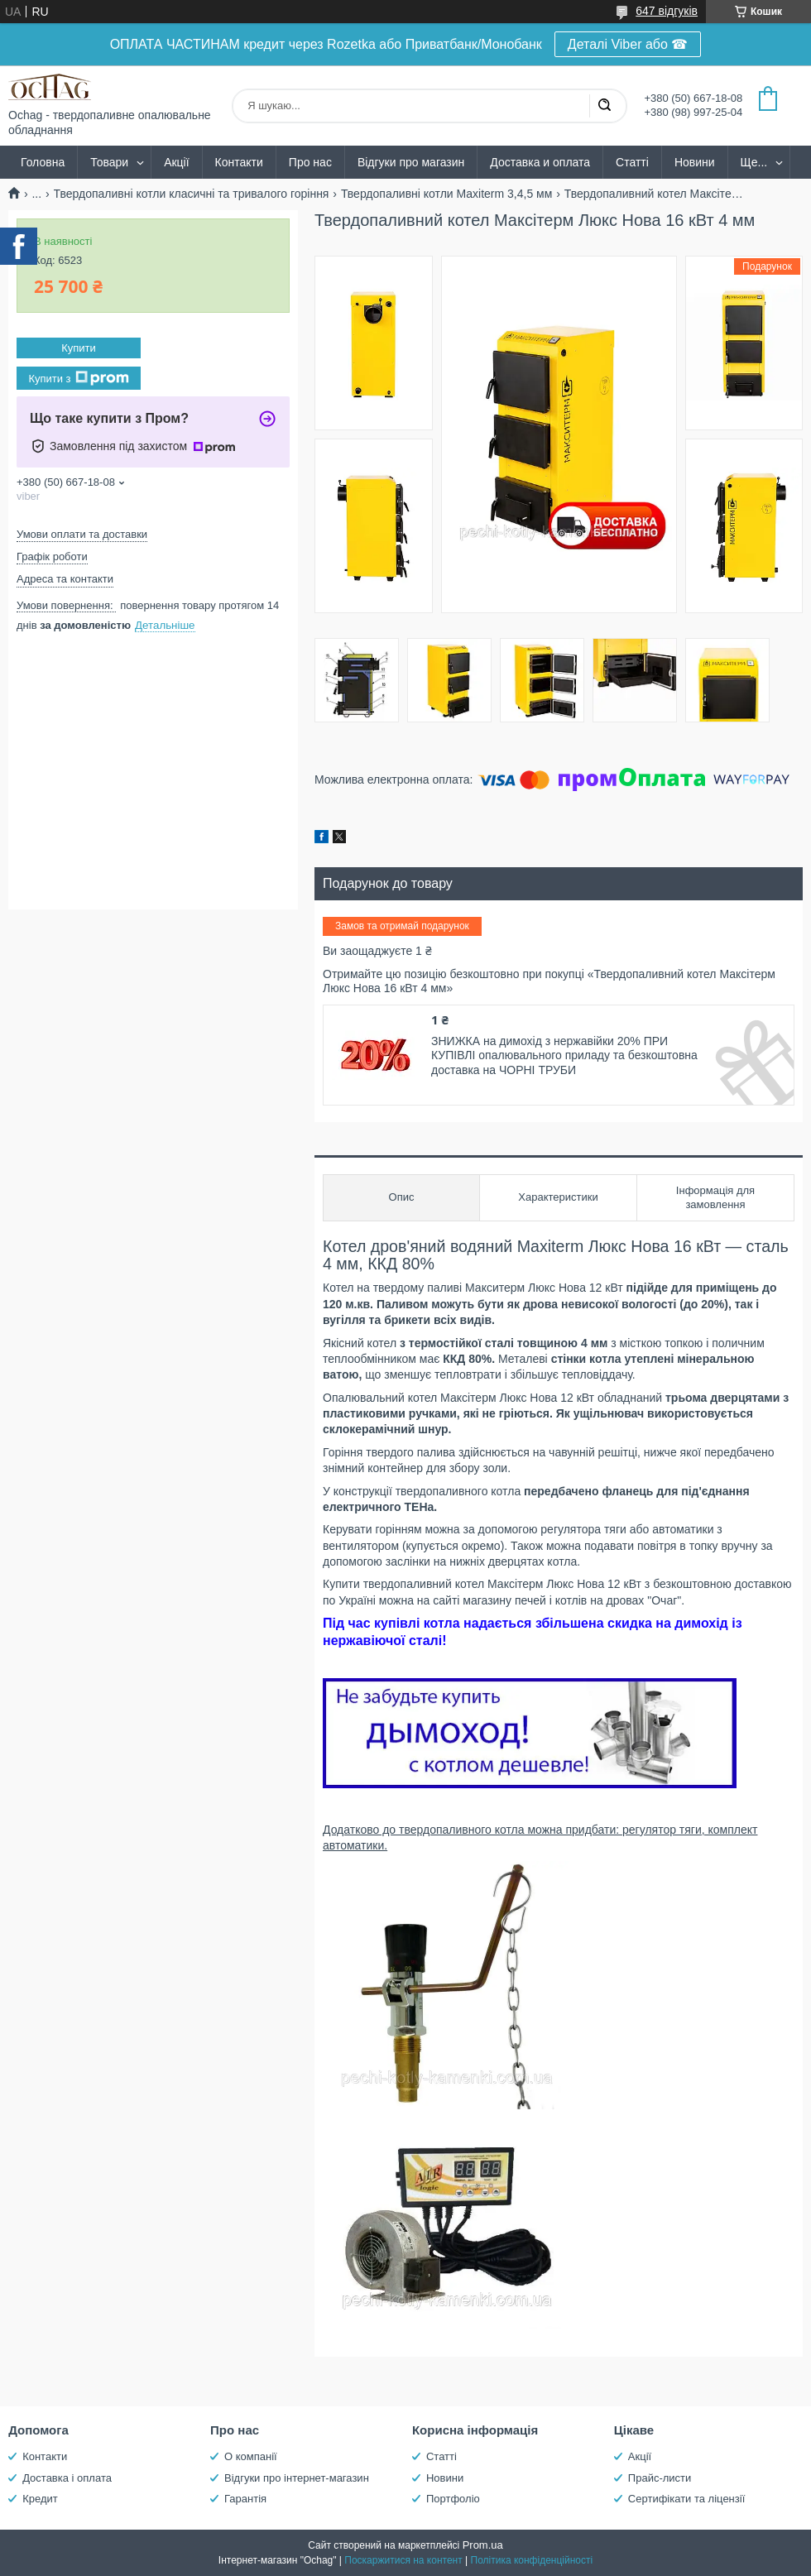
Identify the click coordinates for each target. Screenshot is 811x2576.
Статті (632, 162)
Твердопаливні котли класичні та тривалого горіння (191, 193)
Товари (109, 162)
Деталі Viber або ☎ (628, 44)
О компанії (250, 2456)
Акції (176, 162)
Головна (43, 162)
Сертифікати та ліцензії (686, 2498)
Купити (78, 348)
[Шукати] (604, 106)
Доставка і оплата (67, 2478)
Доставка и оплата (540, 162)
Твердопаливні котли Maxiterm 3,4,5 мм (446, 193)
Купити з (78, 378)
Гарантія (245, 2498)
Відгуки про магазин (411, 162)
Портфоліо (453, 2498)
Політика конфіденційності (532, 2560)
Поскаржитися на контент (403, 2560)
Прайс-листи (659, 2478)
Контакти (239, 162)
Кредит (40, 2498)
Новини (694, 162)
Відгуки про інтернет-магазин (296, 2478)
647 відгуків (667, 10)
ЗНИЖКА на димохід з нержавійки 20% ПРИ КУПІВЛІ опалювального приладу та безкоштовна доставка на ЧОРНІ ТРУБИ (564, 1055)
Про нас (310, 162)
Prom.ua (483, 2545)
